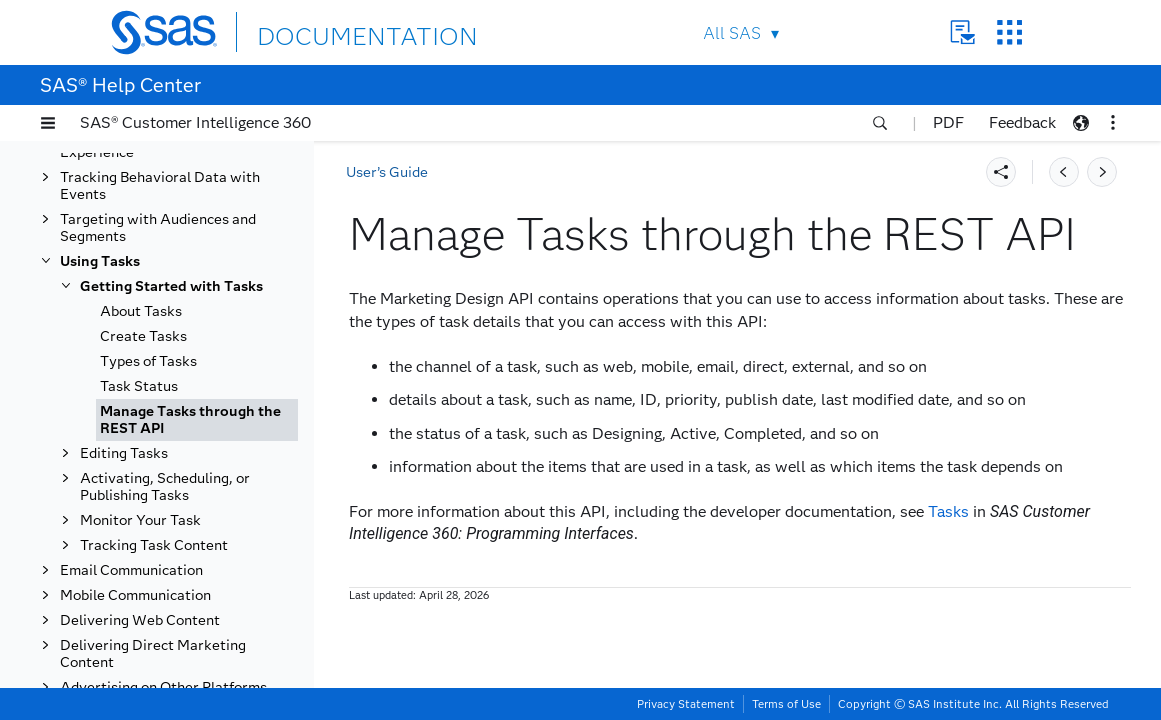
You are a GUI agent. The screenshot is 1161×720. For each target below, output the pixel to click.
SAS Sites (1009, 32)
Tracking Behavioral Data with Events (160, 186)
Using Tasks (100, 261)
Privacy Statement (686, 704)
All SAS (732, 33)
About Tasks (141, 311)
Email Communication (131, 570)
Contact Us (962, 32)
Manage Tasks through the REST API (190, 420)
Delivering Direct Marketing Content (153, 654)
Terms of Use (786, 704)
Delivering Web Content (140, 620)
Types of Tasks (148, 361)
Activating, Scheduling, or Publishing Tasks (165, 487)
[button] (48, 123)
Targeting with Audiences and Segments (158, 228)
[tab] (197, 420)
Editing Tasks (124, 453)
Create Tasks (143, 336)
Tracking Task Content (154, 545)
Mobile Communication (135, 595)
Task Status (139, 386)
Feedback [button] (1022, 122)
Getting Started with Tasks (171, 286)
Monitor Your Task (140, 520)
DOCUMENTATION (330, 31)
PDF (948, 122)
